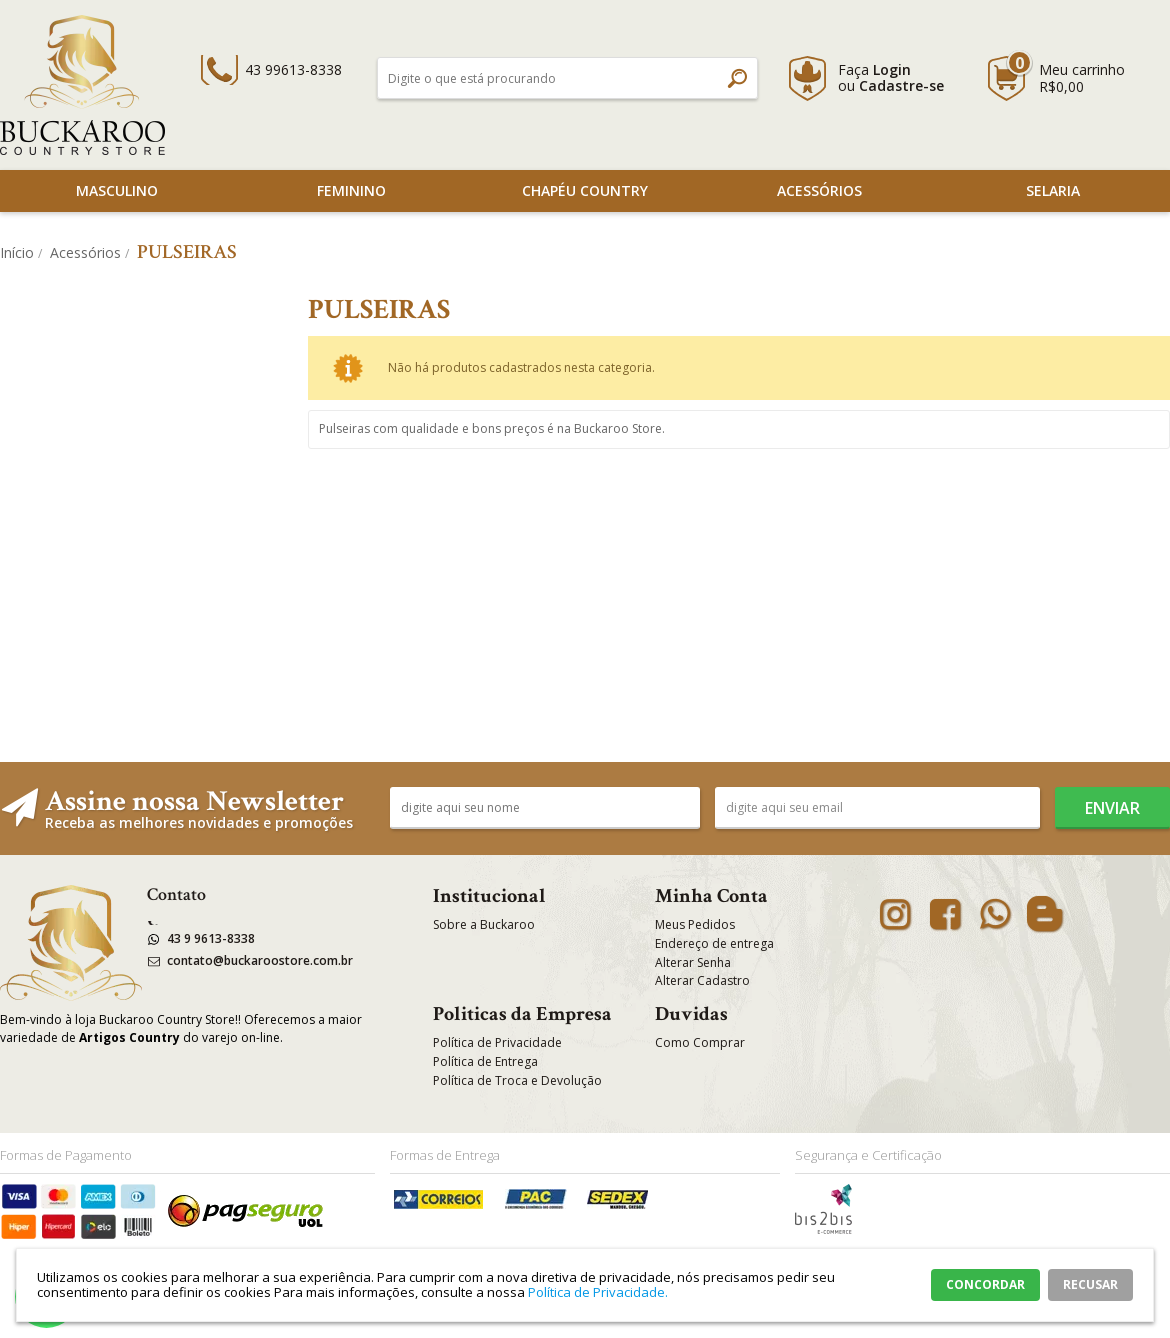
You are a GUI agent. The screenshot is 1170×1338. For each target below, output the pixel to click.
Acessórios (819, 190)
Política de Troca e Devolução (517, 1080)
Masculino (117, 190)
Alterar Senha (693, 962)
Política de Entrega (485, 1061)
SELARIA (1053, 190)
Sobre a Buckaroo (484, 924)
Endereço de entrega (714, 943)
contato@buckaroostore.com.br (260, 960)
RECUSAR (1090, 1284)
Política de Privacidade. (598, 1292)
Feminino (351, 190)
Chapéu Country (585, 190)
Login (892, 69)
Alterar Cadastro (702, 980)
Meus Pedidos (695, 924)
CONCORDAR (985, 1284)
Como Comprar (700, 1042)
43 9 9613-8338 (211, 938)
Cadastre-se (901, 85)
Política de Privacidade (497, 1042)
